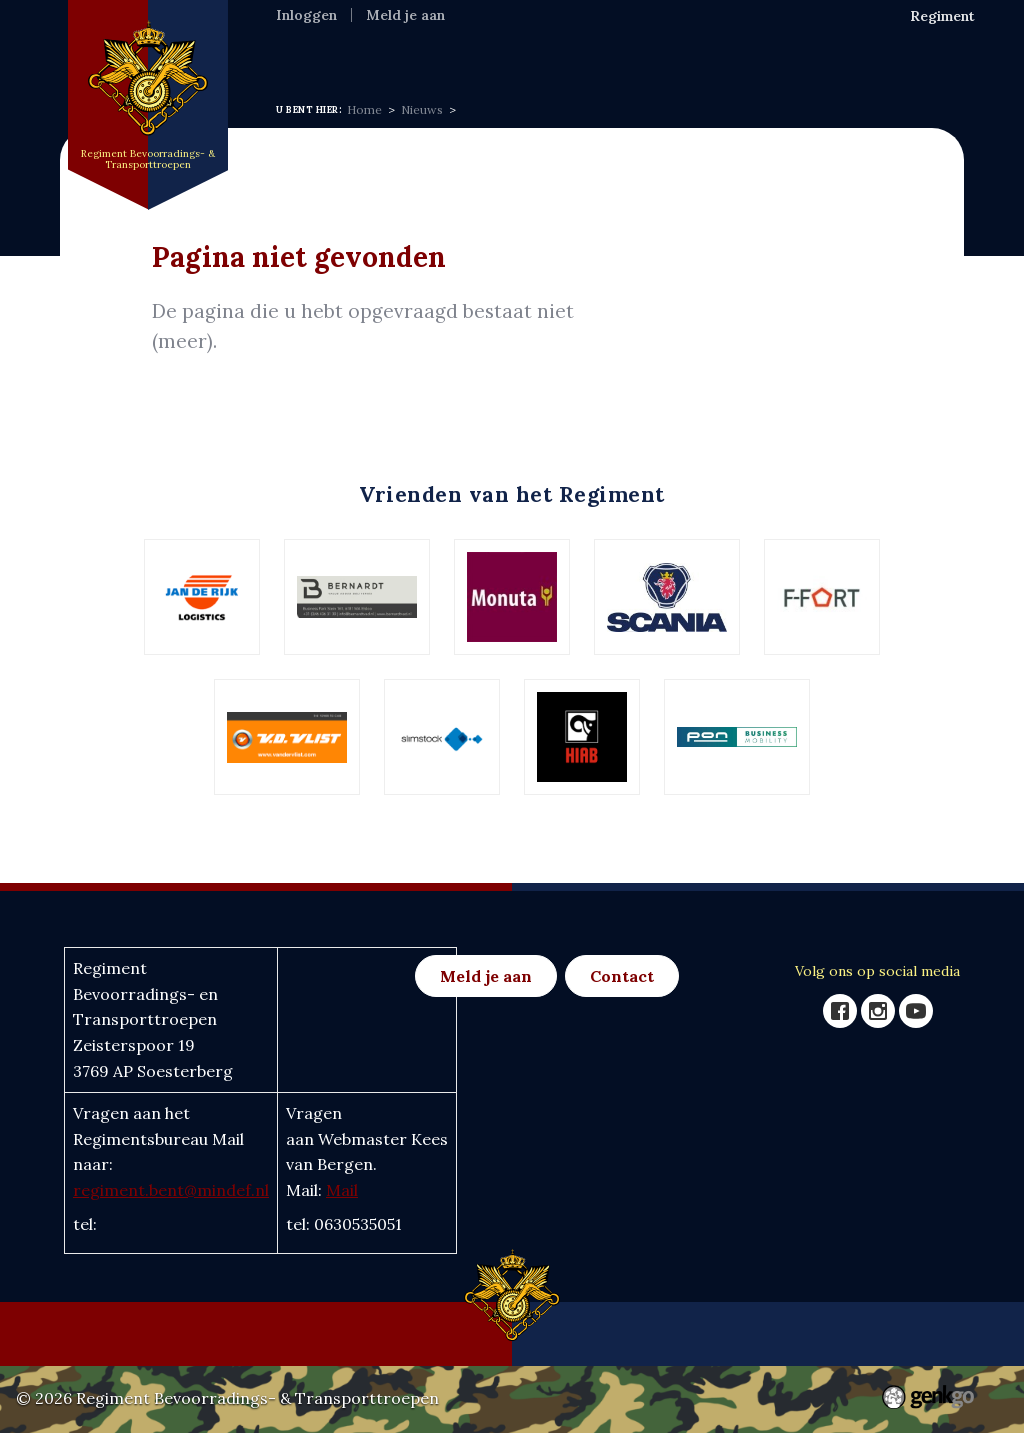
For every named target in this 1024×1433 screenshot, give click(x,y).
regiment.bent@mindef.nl (171, 1190)
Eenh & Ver (671, 49)
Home (300, 49)
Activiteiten (561, 49)
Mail (342, 1190)
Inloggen (306, 15)
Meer (820, 50)
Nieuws (465, 49)
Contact (622, 976)
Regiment (379, 49)
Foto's (756, 49)
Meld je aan (405, 15)
